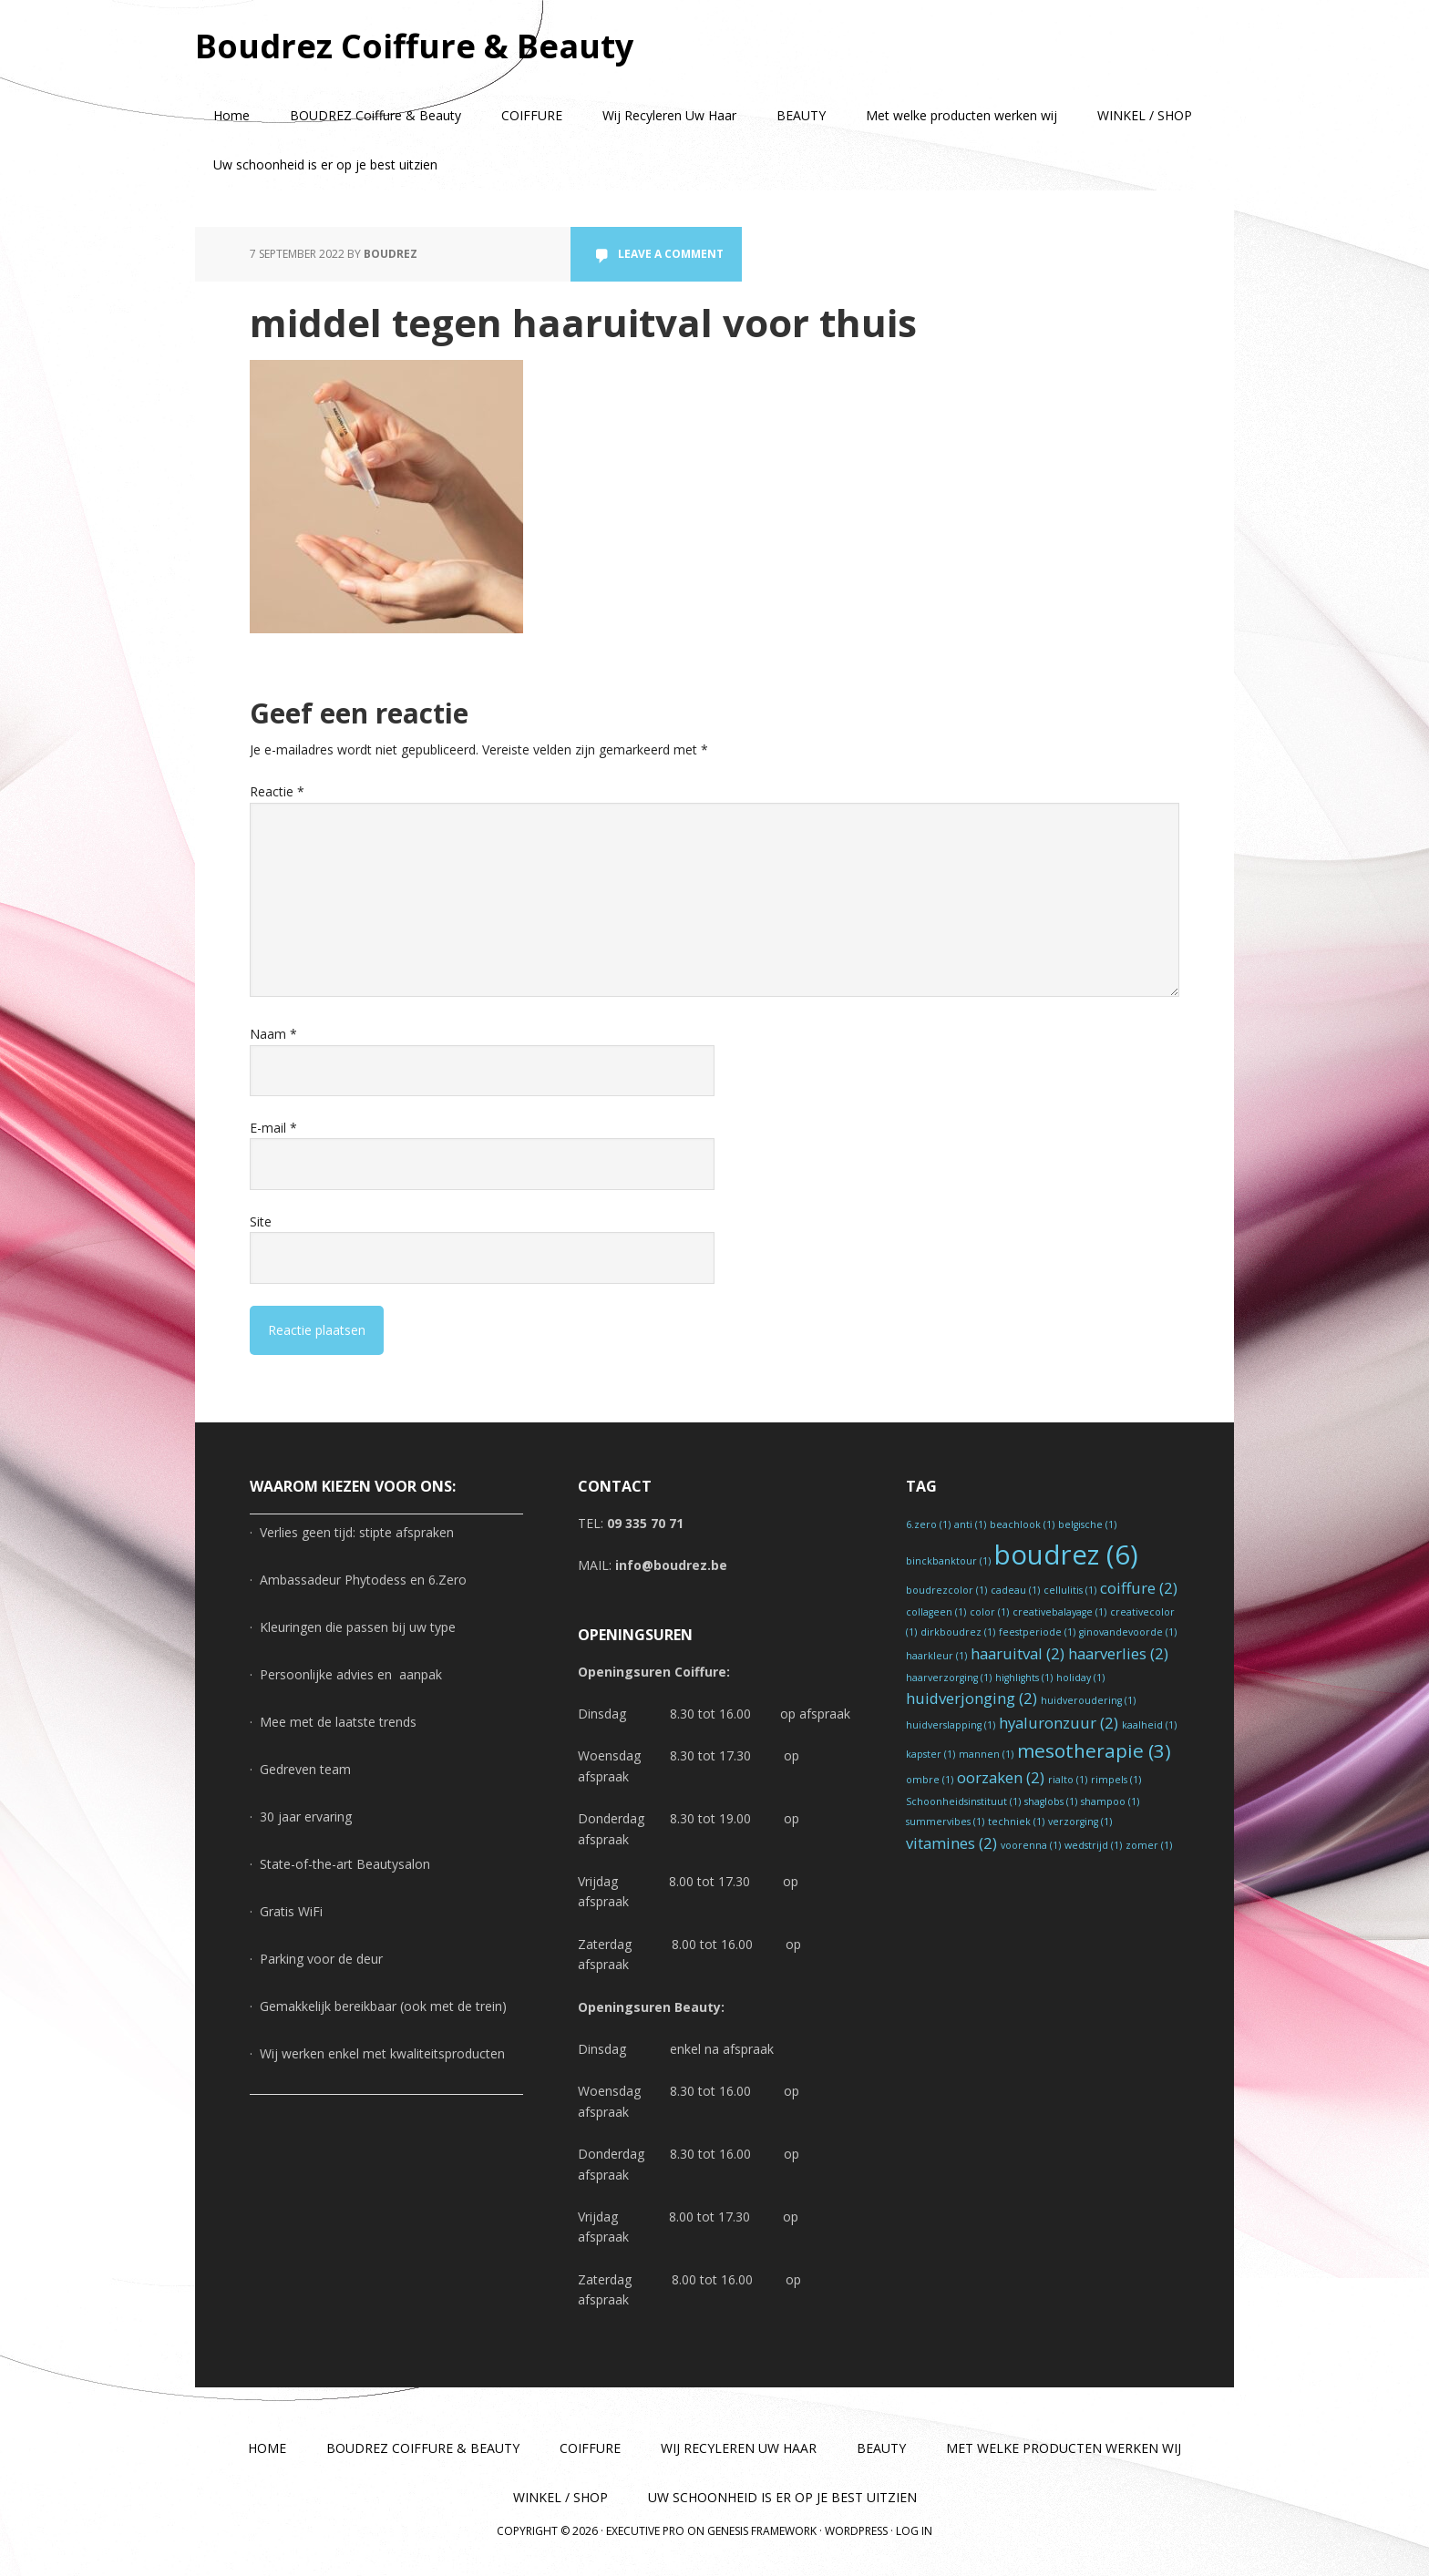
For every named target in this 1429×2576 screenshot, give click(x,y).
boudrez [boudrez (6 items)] (1066, 1554)
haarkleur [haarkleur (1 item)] (936, 1655)
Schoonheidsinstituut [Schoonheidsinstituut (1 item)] (963, 1801)
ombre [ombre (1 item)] (929, 1779)
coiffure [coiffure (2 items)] (1138, 1587)
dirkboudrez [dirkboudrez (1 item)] (957, 1632)
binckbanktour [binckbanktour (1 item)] (948, 1561)
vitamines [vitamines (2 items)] (951, 1842)
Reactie (277, 791)
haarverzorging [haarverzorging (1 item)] (949, 1677)
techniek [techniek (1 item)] (1016, 1821)
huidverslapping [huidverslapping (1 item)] (950, 1725)
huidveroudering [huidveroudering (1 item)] (1088, 1700)
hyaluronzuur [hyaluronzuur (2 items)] (1058, 1722)
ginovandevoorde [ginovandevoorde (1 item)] (1128, 1632)
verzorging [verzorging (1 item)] (1080, 1821)
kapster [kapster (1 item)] (930, 1754)
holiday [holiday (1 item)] (1080, 1677)
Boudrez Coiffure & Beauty (414, 45)
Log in (914, 2531)
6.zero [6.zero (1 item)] (928, 1524)
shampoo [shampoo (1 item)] (1110, 1801)
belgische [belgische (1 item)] (1087, 1524)
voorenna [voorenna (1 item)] (1031, 1845)
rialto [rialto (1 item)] (1067, 1779)
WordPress (856, 2531)
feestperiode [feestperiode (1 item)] (1037, 1632)
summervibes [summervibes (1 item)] (945, 1821)
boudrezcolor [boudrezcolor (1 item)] (946, 1590)
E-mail (273, 1127)
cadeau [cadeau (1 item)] (1015, 1590)
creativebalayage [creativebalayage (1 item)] (1059, 1612)
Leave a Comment (671, 254)
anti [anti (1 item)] (970, 1524)
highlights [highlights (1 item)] (1024, 1677)
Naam (273, 1033)
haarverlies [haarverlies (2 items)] (1118, 1653)
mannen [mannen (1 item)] (986, 1754)
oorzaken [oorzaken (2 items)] (1000, 1777)
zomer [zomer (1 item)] (1149, 1845)
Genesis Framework (762, 2531)
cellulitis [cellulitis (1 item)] (1069, 1590)
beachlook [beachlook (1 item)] (1022, 1524)
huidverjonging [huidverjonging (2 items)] (971, 1698)
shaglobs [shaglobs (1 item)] (1050, 1801)
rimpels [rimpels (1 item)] (1116, 1779)
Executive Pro (645, 2531)
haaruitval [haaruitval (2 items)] (1017, 1653)
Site (261, 1221)
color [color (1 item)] (989, 1612)
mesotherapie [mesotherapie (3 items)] (1094, 1750)
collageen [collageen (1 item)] (936, 1612)
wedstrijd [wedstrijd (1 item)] (1093, 1845)
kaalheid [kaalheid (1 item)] (1149, 1725)
